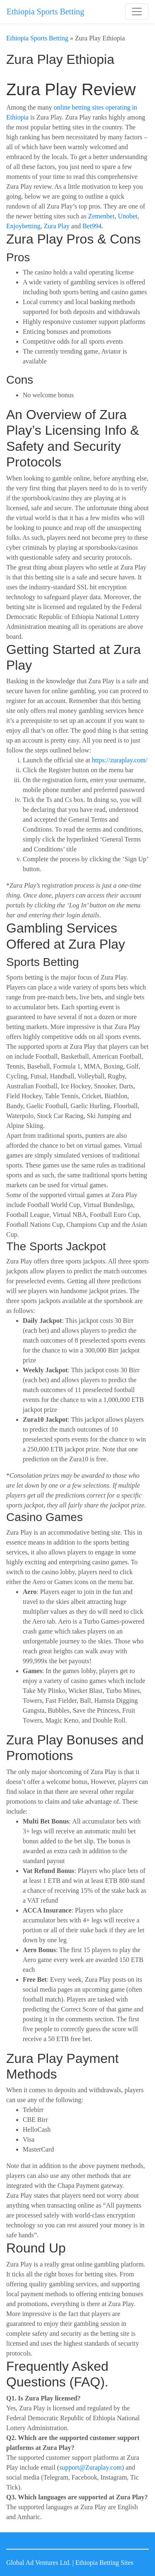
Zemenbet (101, 216)
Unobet (127, 216)
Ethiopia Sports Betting (45, 11)
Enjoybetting (23, 226)
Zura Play (57, 226)
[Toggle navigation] (136, 11)
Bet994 (91, 226)
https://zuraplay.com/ (119, 760)
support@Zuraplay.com (90, 2467)
